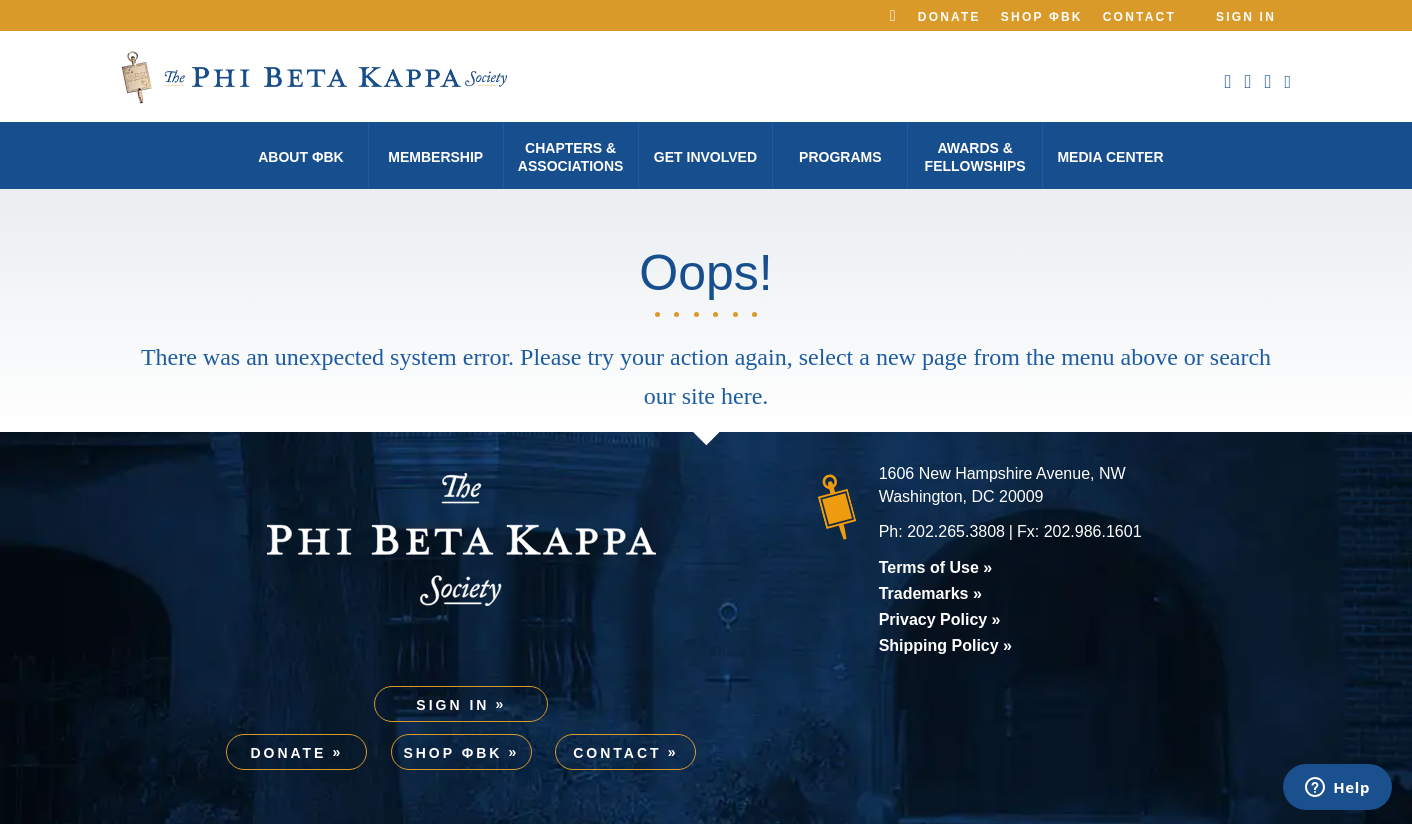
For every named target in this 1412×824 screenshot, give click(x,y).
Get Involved (705, 157)
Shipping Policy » (945, 645)
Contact (1139, 17)
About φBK (300, 157)
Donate (949, 17)
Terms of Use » (936, 567)
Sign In (1246, 17)
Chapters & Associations (571, 157)
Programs (840, 157)
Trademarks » (930, 593)
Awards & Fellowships (975, 157)
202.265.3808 (956, 531)
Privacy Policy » (940, 619)
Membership (435, 157)
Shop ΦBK (1042, 17)
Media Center (1110, 157)
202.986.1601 (1093, 531)
